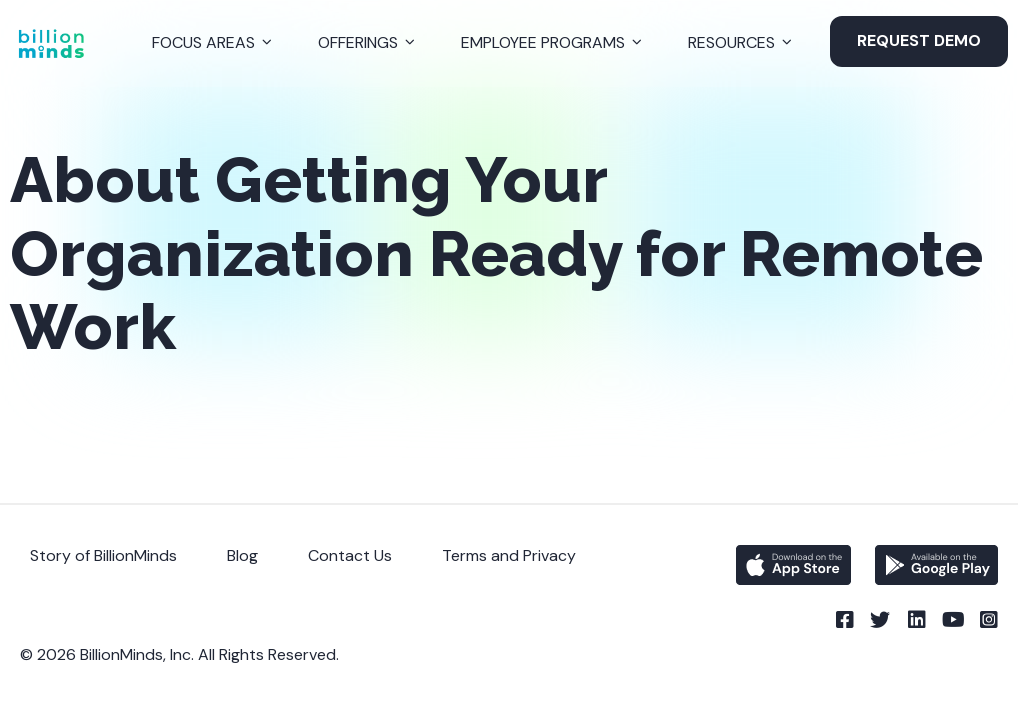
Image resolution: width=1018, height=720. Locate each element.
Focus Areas (203, 42)
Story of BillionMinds (103, 555)
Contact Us (350, 555)
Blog (242, 555)
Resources (731, 42)
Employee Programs (543, 42)
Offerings (358, 42)
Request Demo (919, 40)
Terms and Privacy (509, 555)
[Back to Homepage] (51, 43)
